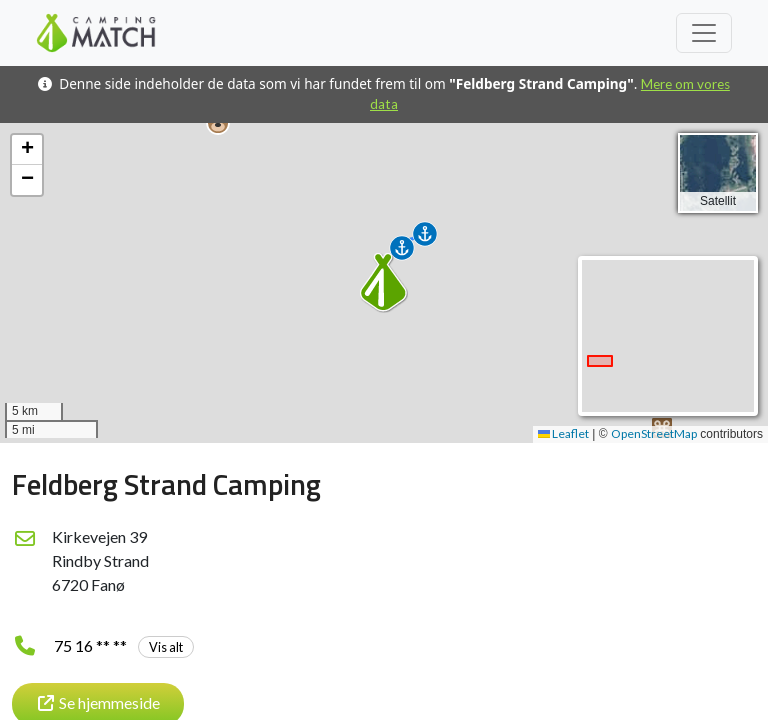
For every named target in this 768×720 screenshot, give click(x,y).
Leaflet (563, 433)
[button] (218, 123)
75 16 (124, 645)
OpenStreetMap (654, 433)
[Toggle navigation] (704, 33)
